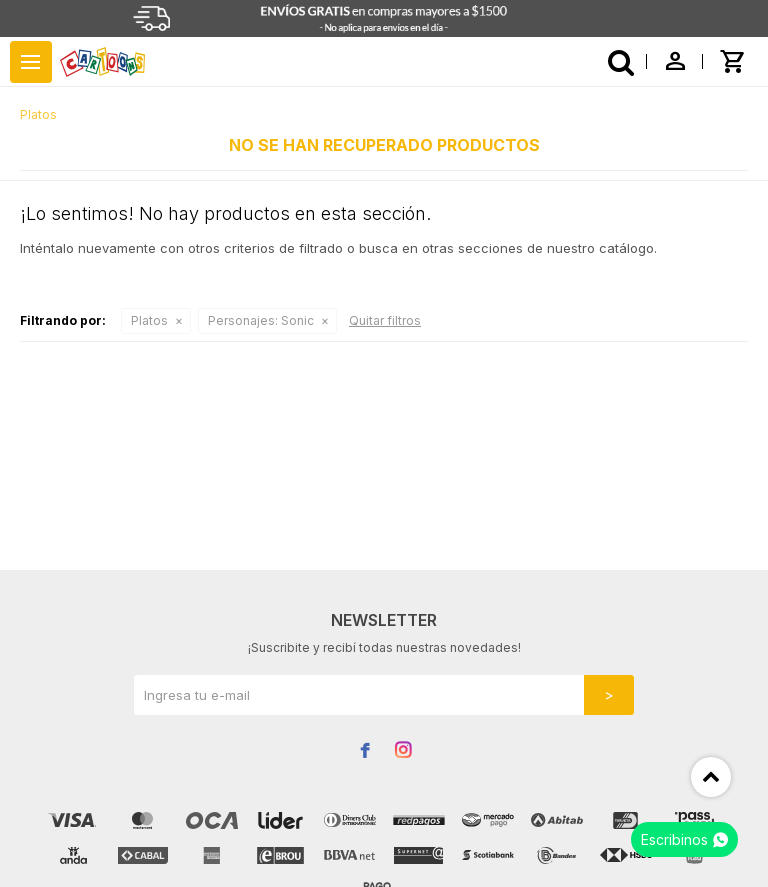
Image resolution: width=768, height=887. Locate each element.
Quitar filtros (385, 320)
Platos (149, 320)
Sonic (261, 320)
